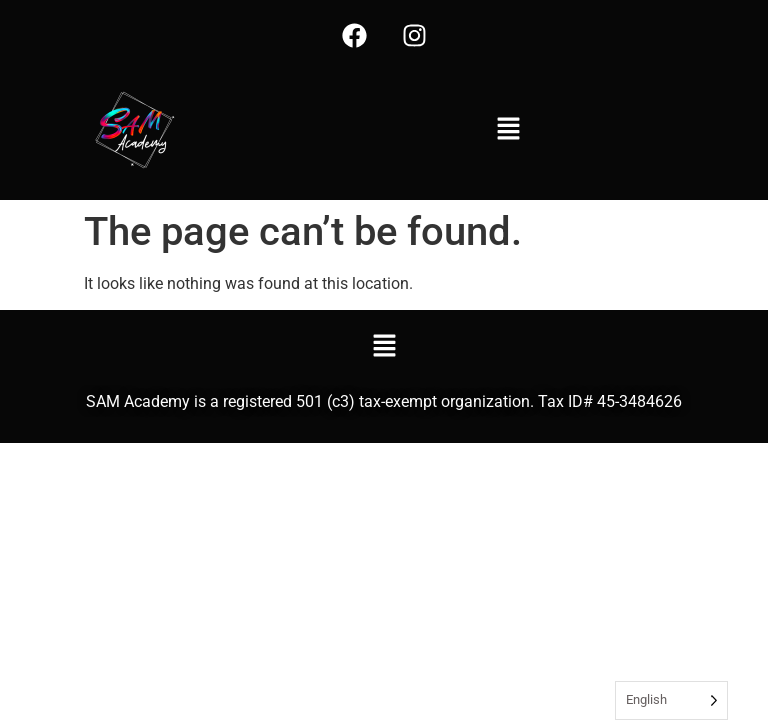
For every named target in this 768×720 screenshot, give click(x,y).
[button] (508, 130)
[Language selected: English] (671, 700)
